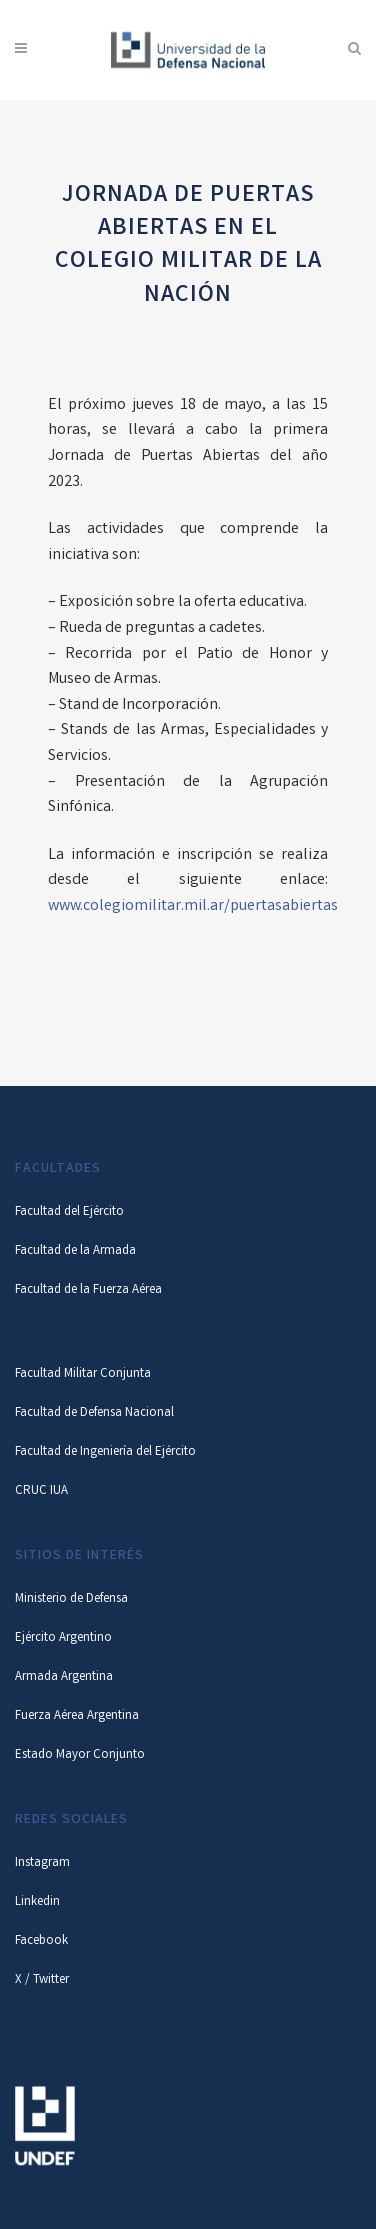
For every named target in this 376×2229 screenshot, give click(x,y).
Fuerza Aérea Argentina (77, 1716)
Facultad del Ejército (69, 1212)
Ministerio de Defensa (71, 1599)
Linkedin (37, 1902)
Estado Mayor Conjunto (80, 1755)
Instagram (42, 1863)
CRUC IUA (41, 1491)
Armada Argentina (64, 1677)
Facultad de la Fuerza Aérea (88, 1290)
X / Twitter (42, 1980)
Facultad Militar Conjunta (83, 1374)
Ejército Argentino (63, 1638)
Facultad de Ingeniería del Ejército (105, 1452)
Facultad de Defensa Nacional (94, 1413)
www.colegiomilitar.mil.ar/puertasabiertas (193, 906)
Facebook (41, 1941)
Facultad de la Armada (75, 1251)
